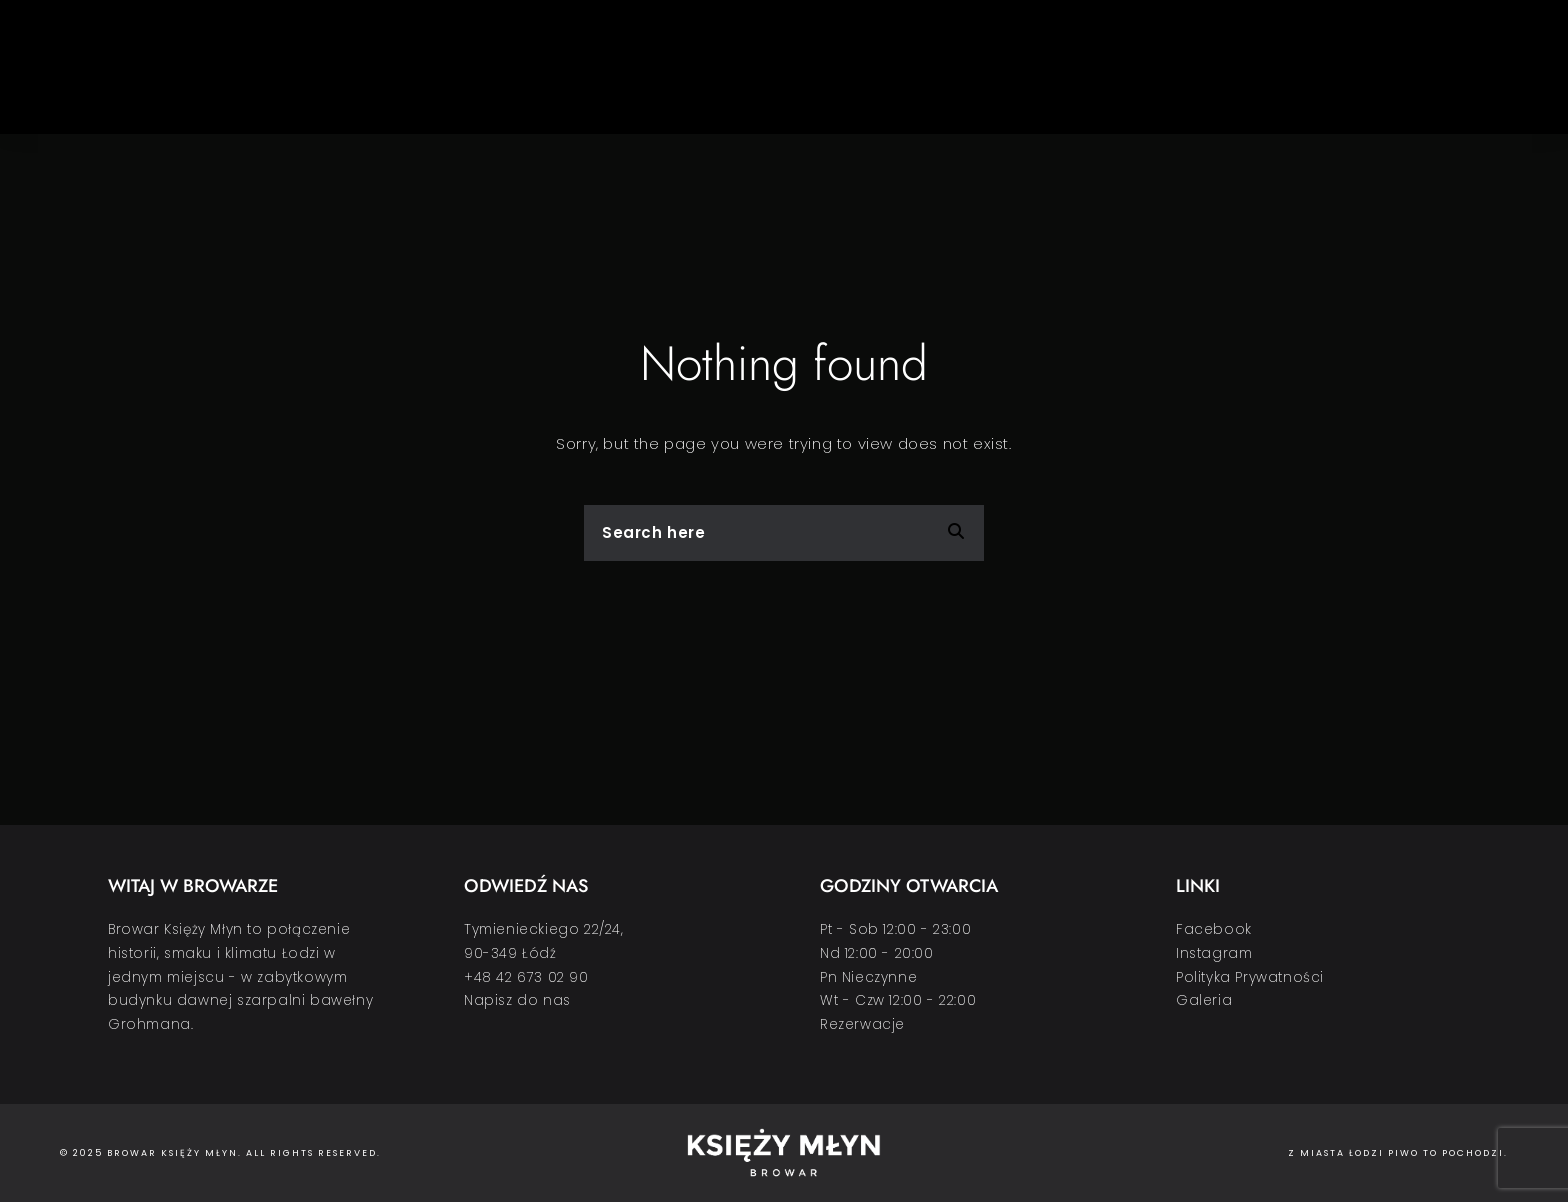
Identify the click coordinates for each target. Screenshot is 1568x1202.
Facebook (1214, 929)
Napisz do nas (517, 1000)
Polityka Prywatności (1250, 977)
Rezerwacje (862, 1024)
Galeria (1204, 1000)
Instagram (1214, 953)
